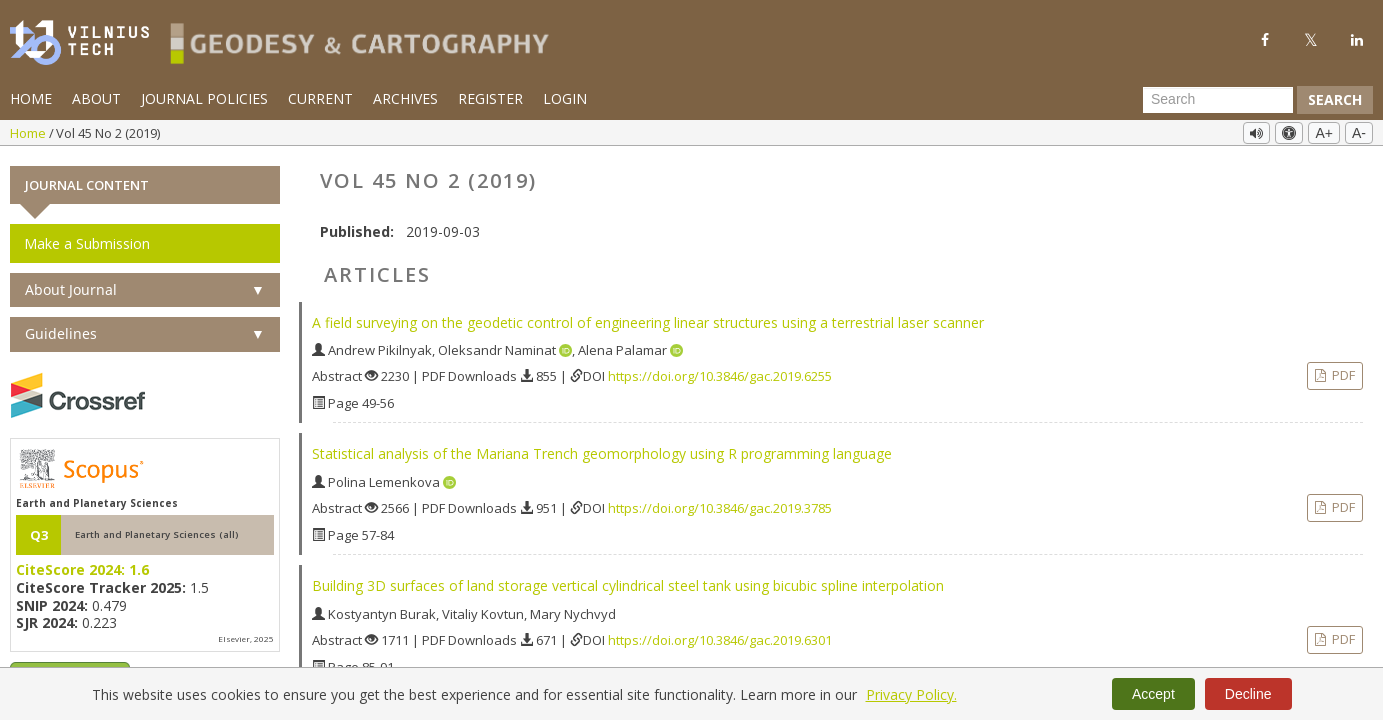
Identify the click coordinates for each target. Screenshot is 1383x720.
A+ (1324, 133)
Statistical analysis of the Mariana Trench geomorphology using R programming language (602, 453)
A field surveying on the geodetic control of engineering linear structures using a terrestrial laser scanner (648, 321)
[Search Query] (1218, 100)
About (96, 98)
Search (1335, 99)
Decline (1248, 694)
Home (31, 98)
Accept (1153, 694)
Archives (405, 98)
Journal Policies (204, 98)
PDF (1342, 375)
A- (1359, 133)
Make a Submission (87, 242)
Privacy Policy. (911, 694)
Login (565, 98)
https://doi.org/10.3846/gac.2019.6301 (720, 640)
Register (490, 98)
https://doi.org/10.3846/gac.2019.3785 (720, 508)
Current (320, 98)
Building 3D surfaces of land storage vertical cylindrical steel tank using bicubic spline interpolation (628, 585)
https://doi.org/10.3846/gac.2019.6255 (720, 376)
